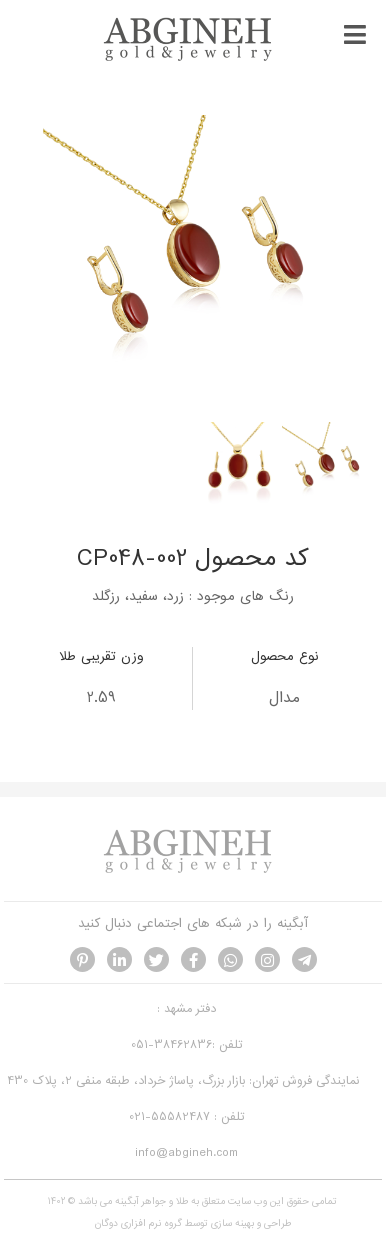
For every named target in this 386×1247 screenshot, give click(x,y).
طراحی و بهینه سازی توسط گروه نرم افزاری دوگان (193, 1223)
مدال (284, 698)
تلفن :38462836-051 (186, 1045)
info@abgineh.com (186, 1153)
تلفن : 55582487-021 (186, 1117)
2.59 (101, 698)
